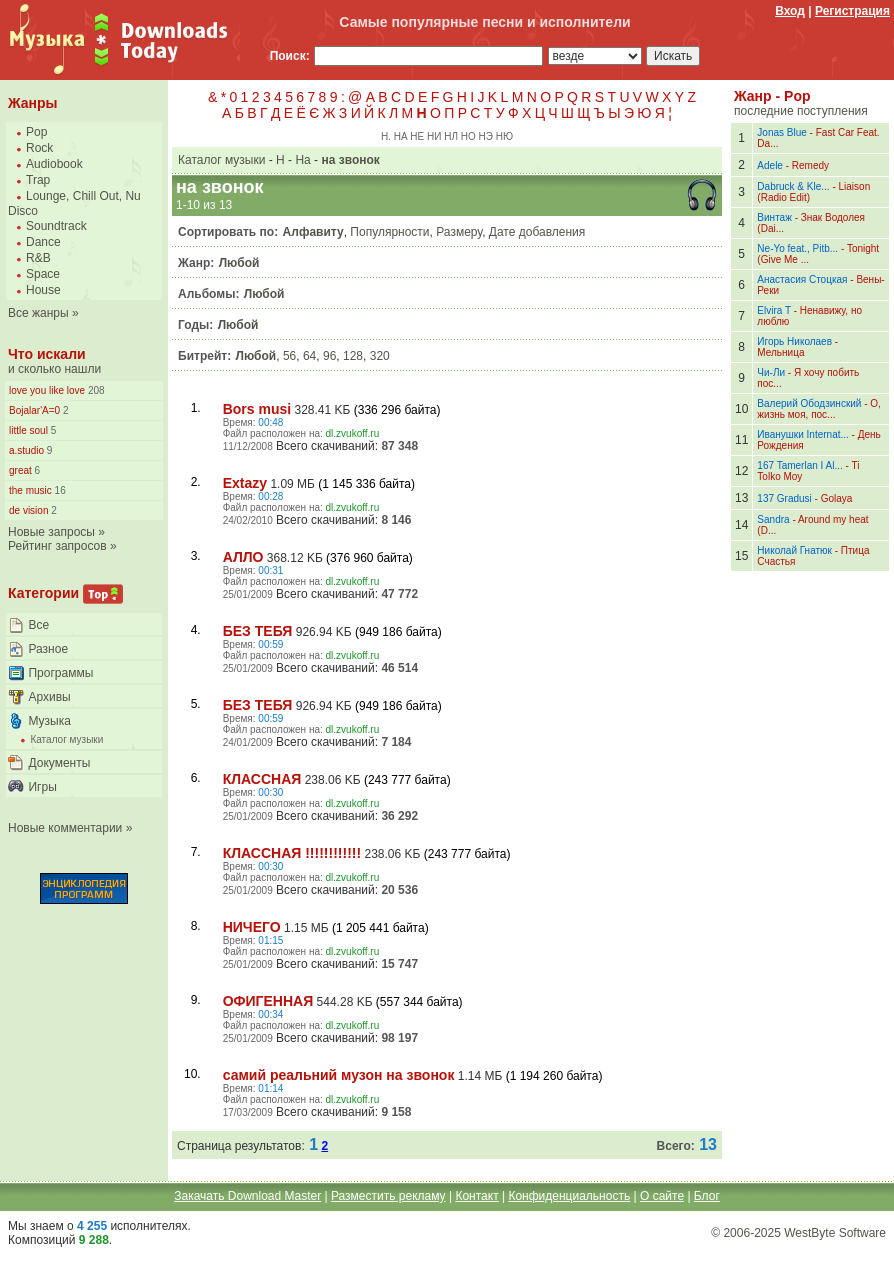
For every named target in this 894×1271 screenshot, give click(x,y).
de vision (28, 510)
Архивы (49, 697)
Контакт (476, 1196)
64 (309, 356)
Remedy (810, 165)
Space (43, 274)
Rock (39, 148)
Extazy (245, 483)
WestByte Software (835, 1233)
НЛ (451, 136)
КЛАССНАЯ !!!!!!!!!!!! (292, 853)
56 (289, 356)
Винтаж (774, 217)
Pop (36, 132)
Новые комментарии (65, 828)
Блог (707, 1196)
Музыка (49, 721)
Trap (38, 180)
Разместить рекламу (388, 1196)
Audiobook (54, 164)
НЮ (504, 136)
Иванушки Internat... (802, 434)
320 (380, 356)
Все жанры (38, 313)
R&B (38, 258)
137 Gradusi (784, 498)
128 (353, 356)
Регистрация (852, 11)
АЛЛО (243, 557)
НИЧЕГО (252, 927)
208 (94, 390)
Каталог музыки (66, 739)
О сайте (662, 1196)
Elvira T (774, 310)
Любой (239, 263)
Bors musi (257, 409)
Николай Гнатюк (794, 550)
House (43, 290)
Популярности (389, 232)
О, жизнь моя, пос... (819, 409)
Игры (42, 787)
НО (468, 136)
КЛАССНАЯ (262, 779)
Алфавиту (313, 232)
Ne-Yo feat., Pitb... (797, 248)
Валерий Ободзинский (809, 403)
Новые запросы (51, 532)
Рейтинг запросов (57, 546)
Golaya (837, 498)
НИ (434, 136)
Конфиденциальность (569, 1196)
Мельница (780, 352)
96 (329, 356)
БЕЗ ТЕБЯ (258, 631)
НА (401, 136)
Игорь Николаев (794, 341)
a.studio (26, 450)
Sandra (773, 519)
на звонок (350, 160)
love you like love (47, 390)
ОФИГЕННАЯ (268, 1001)
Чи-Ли (771, 372)
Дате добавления (537, 232)
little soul (28, 430)
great (20, 470)
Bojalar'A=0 (34, 410)
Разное (48, 649)
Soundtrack (56, 226)
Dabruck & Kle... (793, 186)
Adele (770, 165)
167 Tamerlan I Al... (799, 465)
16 (59, 490)
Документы (59, 763)
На (302, 160)
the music (30, 490)
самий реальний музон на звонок (339, 1075)
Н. (386, 136)
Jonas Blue (781, 132)
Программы (60, 673)
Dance (43, 242)
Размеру (459, 232)
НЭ (486, 136)
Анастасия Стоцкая (802, 279)
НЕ (417, 136)
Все (38, 625)
